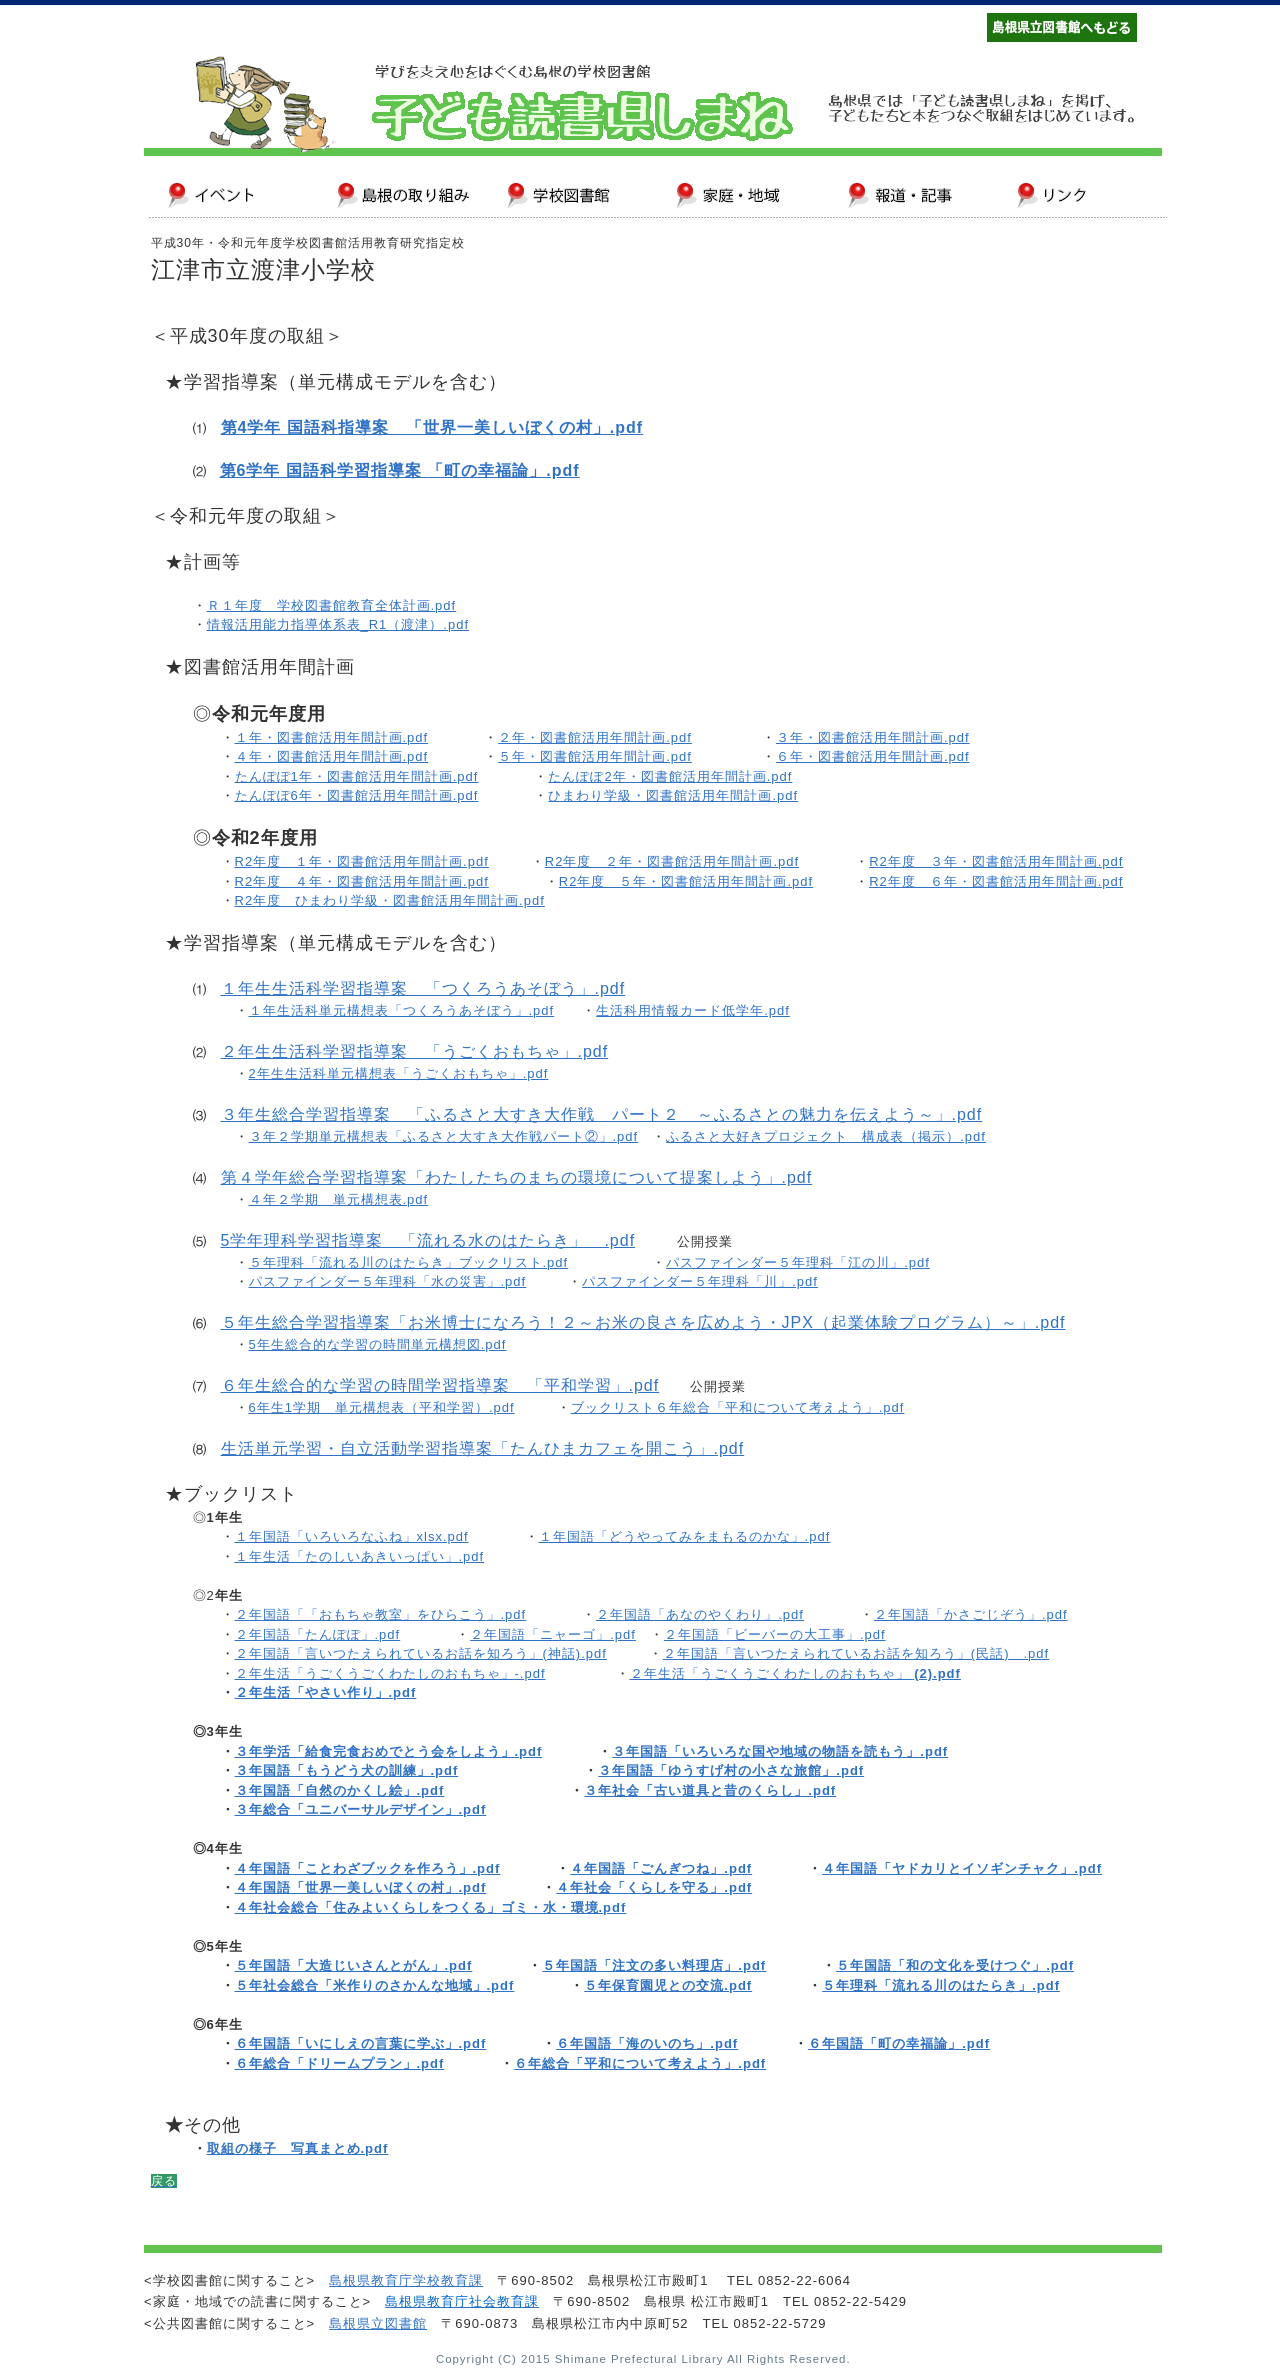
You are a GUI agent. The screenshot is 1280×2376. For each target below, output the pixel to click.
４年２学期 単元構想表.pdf (339, 1199)
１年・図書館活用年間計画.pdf (332, 737)
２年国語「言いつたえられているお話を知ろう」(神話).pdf (421, 1653)
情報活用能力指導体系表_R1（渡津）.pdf (338, 624)
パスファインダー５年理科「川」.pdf (700, 1281)
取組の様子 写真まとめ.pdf (298, 2148)
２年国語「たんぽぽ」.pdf (318, 1634)
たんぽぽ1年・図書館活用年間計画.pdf (357, 776)
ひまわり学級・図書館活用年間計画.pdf (673, 795)
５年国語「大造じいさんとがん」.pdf (354, 1965)
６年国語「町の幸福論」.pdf (899, 2043)
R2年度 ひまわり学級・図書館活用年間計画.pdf (390, 900)
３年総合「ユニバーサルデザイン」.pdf (361, 1809)
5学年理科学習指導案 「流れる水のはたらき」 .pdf (428, 1240)
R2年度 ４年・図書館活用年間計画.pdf (362, 881)
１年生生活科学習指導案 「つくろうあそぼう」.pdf (423, 988)
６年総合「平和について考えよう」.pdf (640, 2063)
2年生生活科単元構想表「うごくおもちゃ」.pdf (399, 1073)
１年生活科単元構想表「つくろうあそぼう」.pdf (402, 1010)
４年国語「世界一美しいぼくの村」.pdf (361, 1887)
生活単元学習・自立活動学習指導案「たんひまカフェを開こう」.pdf (483, 1448)
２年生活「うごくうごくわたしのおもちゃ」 (795, 1673)
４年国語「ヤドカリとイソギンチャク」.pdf (962, 1868)
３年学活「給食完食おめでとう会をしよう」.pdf (389, 1751)
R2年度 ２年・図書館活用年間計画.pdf (672, 861)
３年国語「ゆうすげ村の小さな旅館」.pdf (731, 1770)
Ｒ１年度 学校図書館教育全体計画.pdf (332, 605)
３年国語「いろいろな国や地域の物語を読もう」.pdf (780, 1751)
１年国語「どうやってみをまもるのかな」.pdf (685, 1536)
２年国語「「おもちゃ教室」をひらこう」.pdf (381, 1614)
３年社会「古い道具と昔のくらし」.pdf (710, 1790)
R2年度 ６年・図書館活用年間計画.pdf (996, 881)
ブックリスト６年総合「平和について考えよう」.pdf (738, 1407)
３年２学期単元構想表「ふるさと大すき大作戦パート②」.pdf (444, 1136)
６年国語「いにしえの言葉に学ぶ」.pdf (361, 2043)
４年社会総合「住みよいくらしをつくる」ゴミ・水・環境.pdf (431, 1907)
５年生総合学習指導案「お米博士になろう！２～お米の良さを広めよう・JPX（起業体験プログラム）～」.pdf (643, 1322)
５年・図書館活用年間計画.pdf (595, 756)
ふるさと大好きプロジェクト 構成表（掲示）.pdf (826, 1136)
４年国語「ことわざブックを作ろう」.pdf (368, 1868)
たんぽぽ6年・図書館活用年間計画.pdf (357, 795)
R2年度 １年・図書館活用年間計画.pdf (362, 861)
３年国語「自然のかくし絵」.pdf (340, 1790)
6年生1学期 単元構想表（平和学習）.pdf (382, 1407)
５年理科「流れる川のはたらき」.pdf (941, 1985)
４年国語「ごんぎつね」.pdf (661, 1868)
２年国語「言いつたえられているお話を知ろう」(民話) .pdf (856, 1653)
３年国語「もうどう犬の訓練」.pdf (347, 1770)
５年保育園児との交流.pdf (668, 1985)
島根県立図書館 (378, 2323)
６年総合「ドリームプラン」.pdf (340, 2063)
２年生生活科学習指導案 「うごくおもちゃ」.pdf (415, 1051)
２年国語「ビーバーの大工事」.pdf (775, 1634)
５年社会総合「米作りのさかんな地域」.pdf (375, 1985)
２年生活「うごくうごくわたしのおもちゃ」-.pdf (390, 1673)
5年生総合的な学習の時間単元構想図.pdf (378, 1344)
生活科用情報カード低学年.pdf (693, 1010)
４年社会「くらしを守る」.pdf (654, 1887)
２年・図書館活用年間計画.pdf (595, 737)
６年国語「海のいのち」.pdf (647, 2043)
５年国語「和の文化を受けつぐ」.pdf (955, 1965)
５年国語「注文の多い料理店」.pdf (654, 1965)
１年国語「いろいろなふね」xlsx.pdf (352, 1536)
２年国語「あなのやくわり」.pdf (700, 1614)
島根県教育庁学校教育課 (406, 2280)
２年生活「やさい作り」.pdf (326, 1692)
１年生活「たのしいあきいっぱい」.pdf (360, 1556)
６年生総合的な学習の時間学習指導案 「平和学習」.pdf (440, 1385)
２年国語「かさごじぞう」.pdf (971, 1614)
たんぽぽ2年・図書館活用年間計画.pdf (670, 776)
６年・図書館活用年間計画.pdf (873, 756)
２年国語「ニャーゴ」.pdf (553, 1634)
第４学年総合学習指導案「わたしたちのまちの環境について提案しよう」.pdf (517, 1177)
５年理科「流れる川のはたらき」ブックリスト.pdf (409, 1262)
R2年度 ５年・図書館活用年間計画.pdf (686, 881)
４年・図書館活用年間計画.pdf (332, 756)
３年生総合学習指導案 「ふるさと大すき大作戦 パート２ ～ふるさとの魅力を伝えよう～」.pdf (602, 1114)
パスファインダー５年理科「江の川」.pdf (798, 1262)
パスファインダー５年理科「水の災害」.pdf (388, 1281)
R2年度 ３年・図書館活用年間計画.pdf (996, 861)
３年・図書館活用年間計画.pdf (873, 737)
